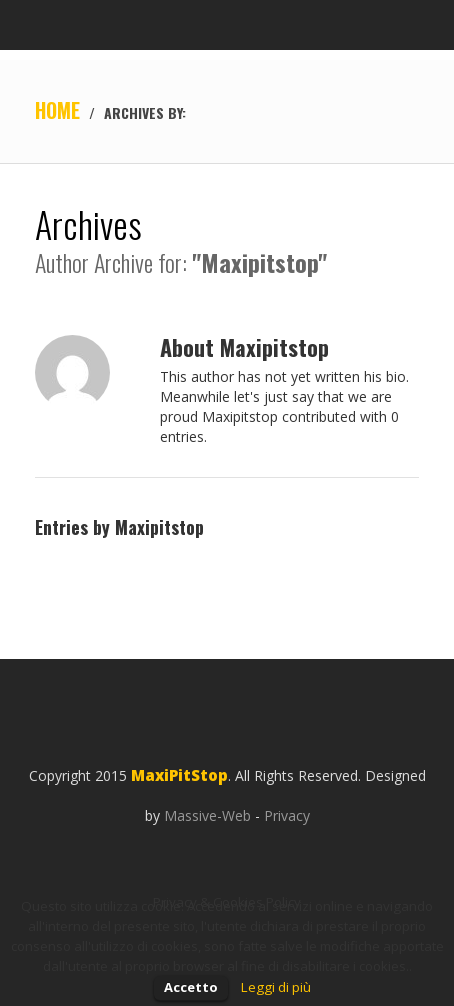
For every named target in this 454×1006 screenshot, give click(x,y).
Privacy (287, 815)
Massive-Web (207, 815)
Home (57, 110)
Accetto (191, 987)
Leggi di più (276, 987)
